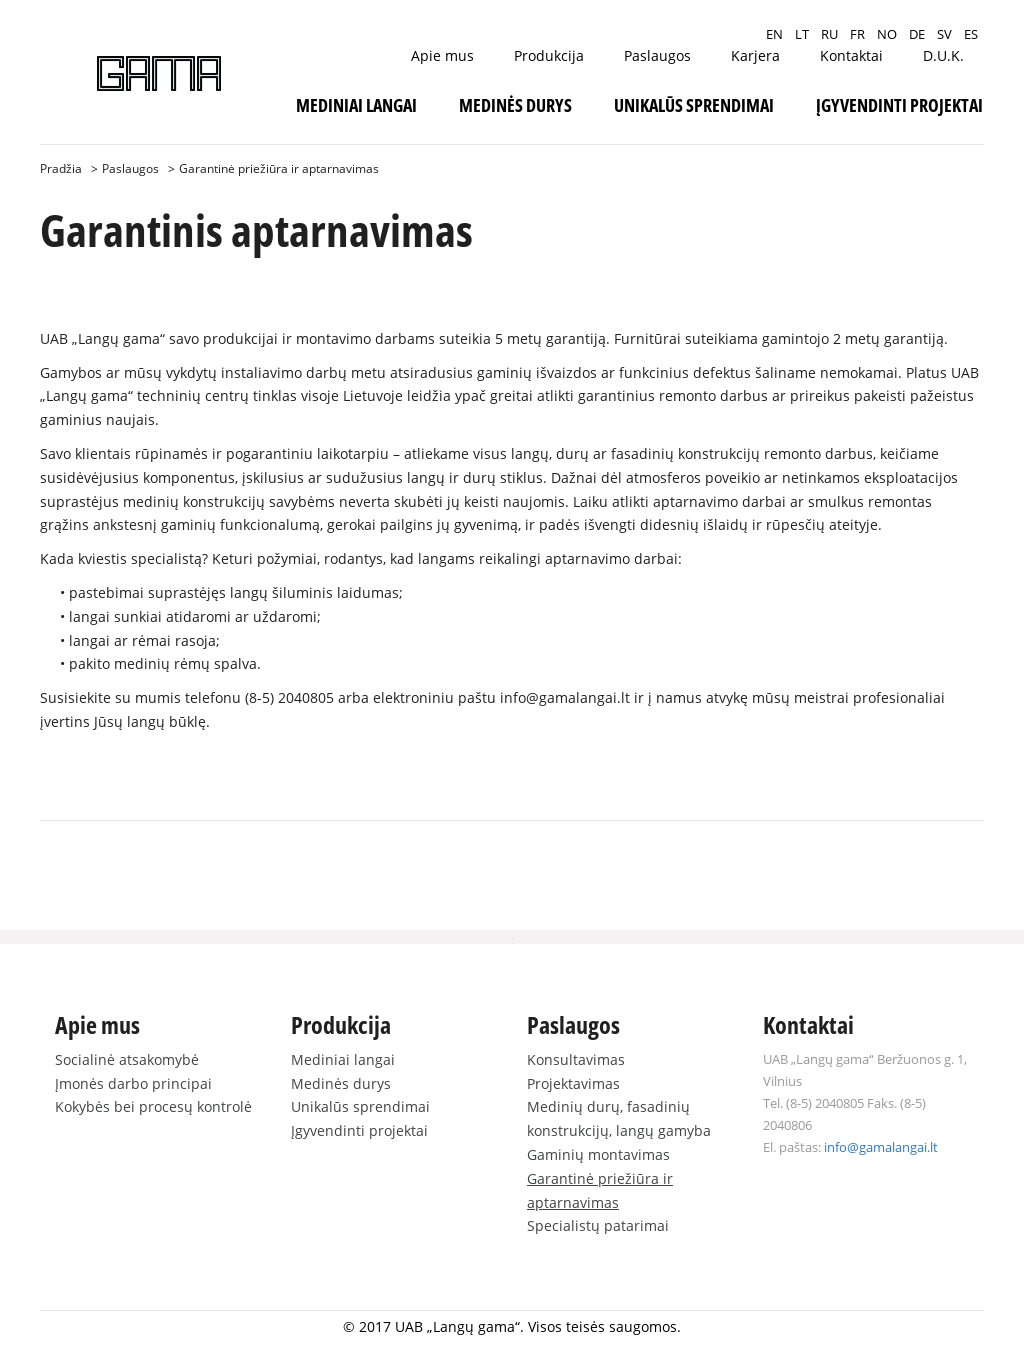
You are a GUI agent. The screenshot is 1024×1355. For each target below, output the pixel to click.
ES (971, 34)
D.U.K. (943, 55)
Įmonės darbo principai (133, 1083)
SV (944, 34)
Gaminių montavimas (598, 1154)
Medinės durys (515, 105)
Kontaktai (851, 55)
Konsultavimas (576, 1059)
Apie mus (442, 55)
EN (774, 34)
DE (917, 34)
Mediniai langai (356, 105)
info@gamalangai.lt (565, 697)
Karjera (755, 55)
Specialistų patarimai (598, 1225)
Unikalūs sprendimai (694, 105)
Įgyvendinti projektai (899, 105)
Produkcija (549, 55)
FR (857, 34)
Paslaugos (657, 55)
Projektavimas (573, 1083)
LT (802, 34)
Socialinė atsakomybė (127, 1059)
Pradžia (61, 168)
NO (887, 34)
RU (829, 34)
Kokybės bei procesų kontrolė (153, 1106)
